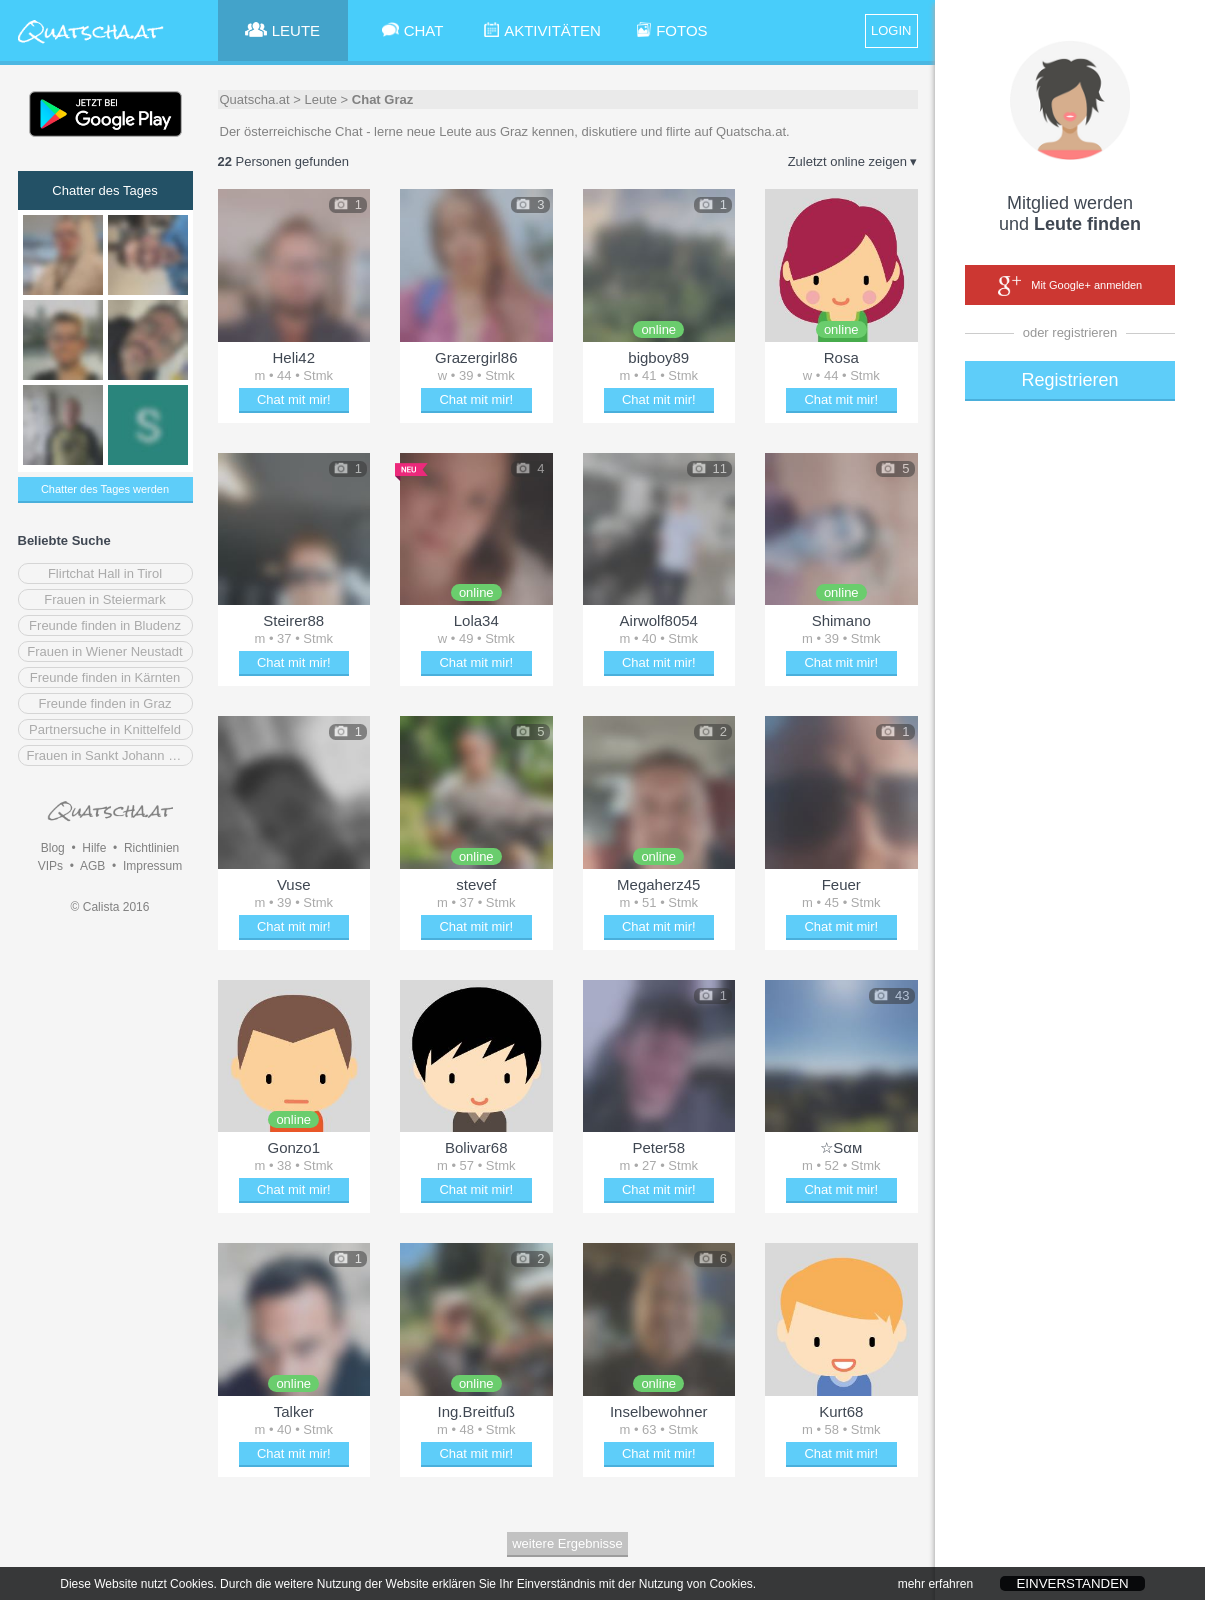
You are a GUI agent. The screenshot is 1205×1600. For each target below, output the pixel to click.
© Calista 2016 (110, 907)
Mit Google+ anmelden (1070, 286)
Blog (53, 848)
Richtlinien (151, 848)
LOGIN (891, 30)
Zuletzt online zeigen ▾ (853, 161)
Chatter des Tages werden (105, 489)
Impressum (152, 866)
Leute (320, 99)
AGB (92, 866)
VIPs (50, 866)
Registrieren (1069, 380)
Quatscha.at (255, 99)
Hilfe (94, 848)
